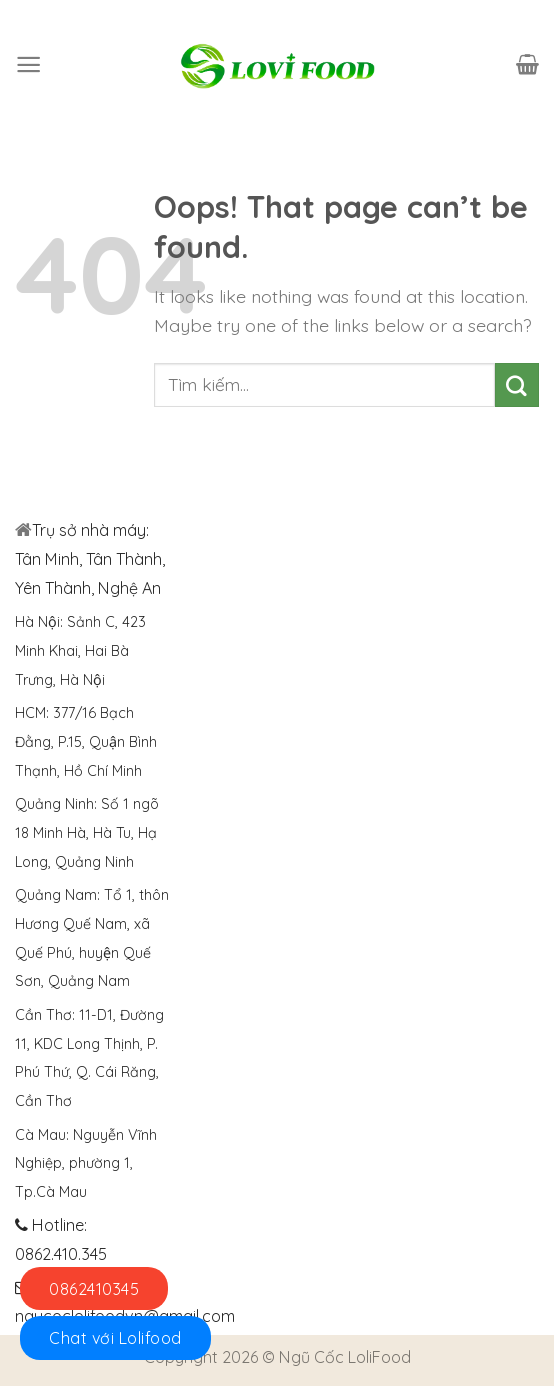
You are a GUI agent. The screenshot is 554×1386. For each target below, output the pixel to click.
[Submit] (517, 385)
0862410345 (94, 1289)
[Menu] (28, 64)
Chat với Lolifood (115, 1338)
